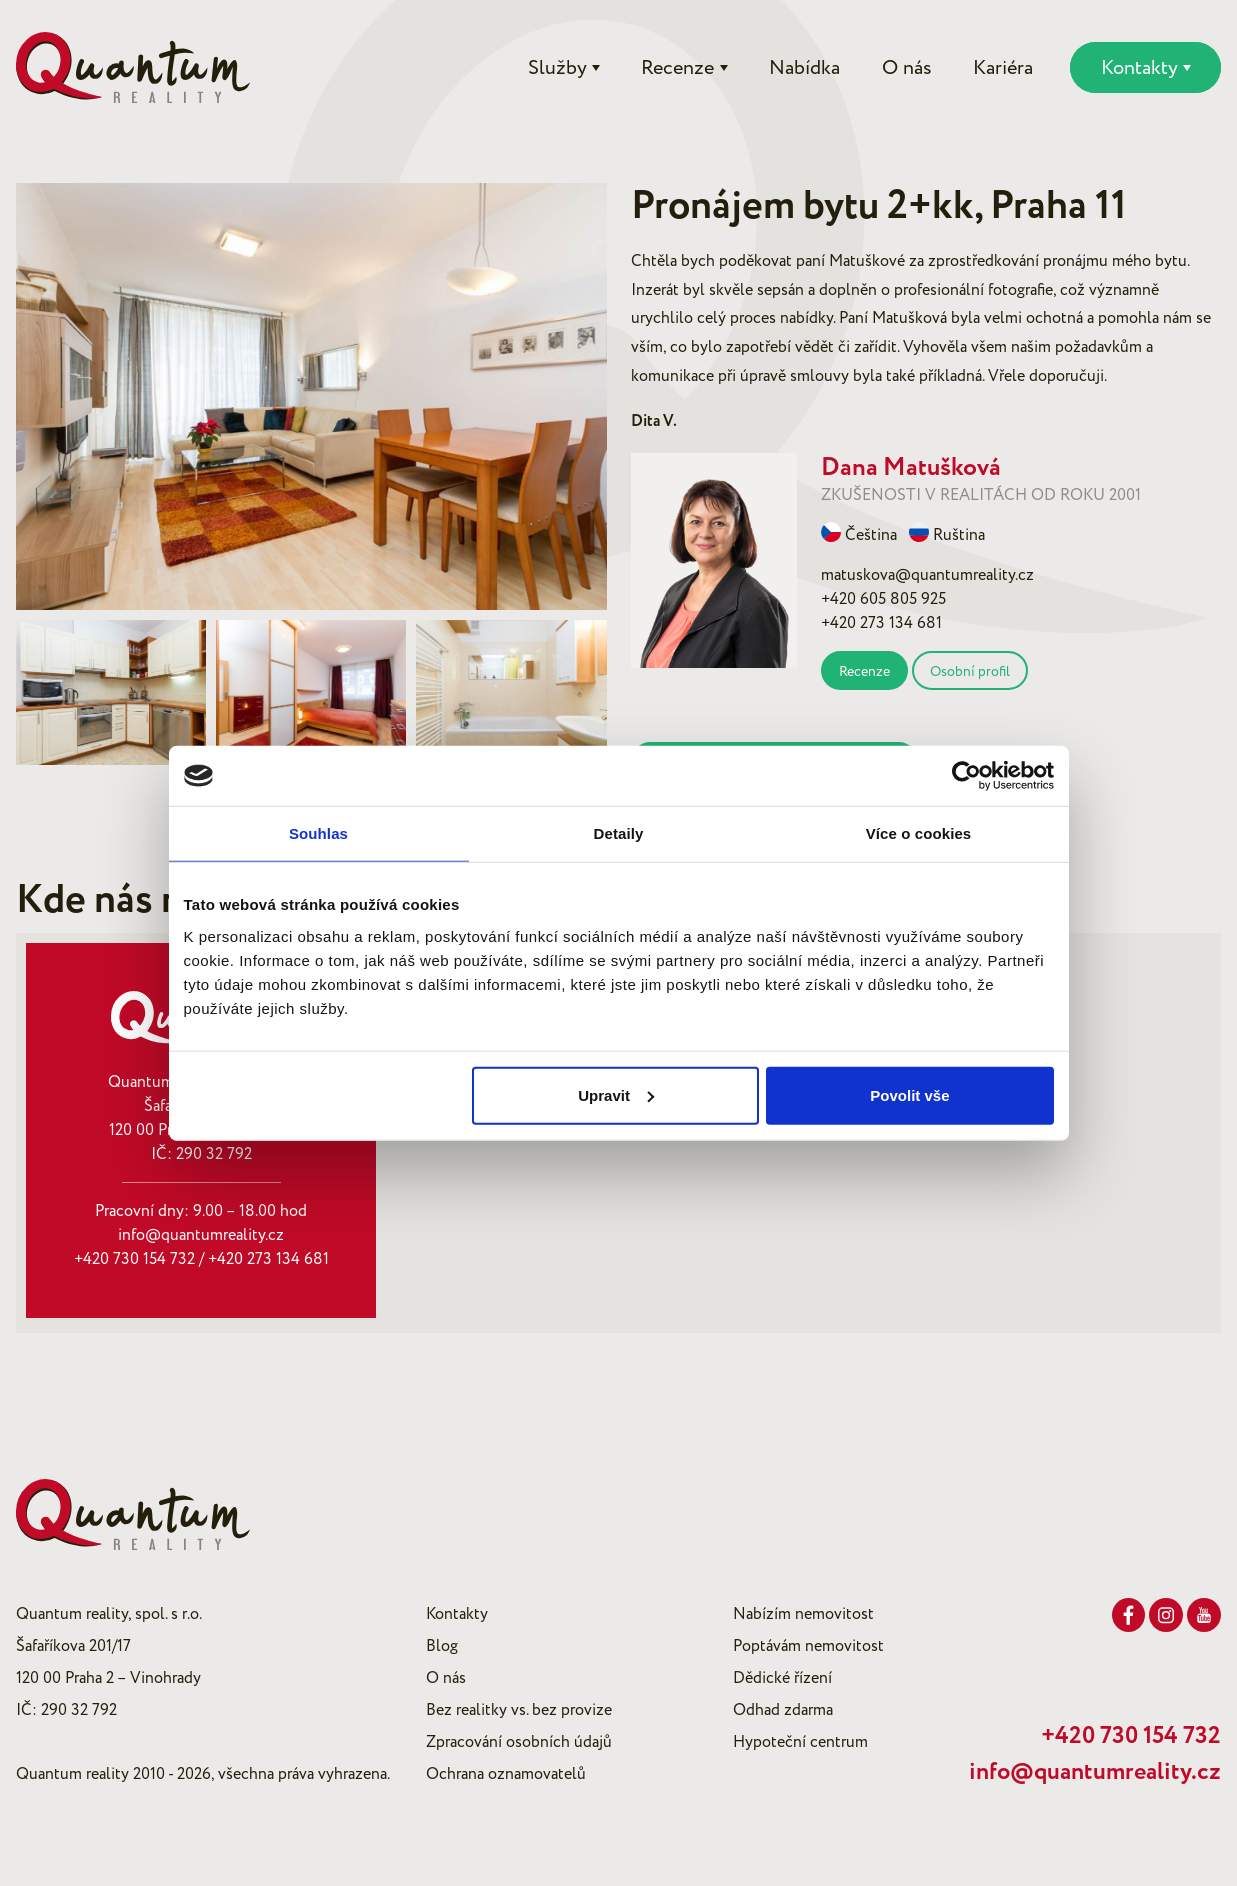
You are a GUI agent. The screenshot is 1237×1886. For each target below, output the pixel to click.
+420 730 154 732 (134, 1259)
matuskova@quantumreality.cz (927, 575)
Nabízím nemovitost (803, 1614)
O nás (907, 68)
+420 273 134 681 (268, 1259)
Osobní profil (970, 671)
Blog (442, 1646)
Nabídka (804, 68)
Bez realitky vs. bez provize (519, 1710)
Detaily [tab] (619, 833)
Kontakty (457, 1614)
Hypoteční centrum (800, 1742)
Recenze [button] (677, 68)
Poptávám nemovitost (808, 1646)
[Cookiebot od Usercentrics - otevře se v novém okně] (966, 776)
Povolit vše (909, 1094)
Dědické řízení (782, 1678)
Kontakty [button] (1139, 68)
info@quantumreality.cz (201, 1235)
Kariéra (1003, 68)
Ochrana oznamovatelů (506, 1774)
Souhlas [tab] (318, 833)
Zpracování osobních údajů (519, 1742)
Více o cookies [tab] (919, 833)
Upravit (616, 1094)
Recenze (864, 671)
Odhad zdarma (783, 1710)
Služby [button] (557, 68)
